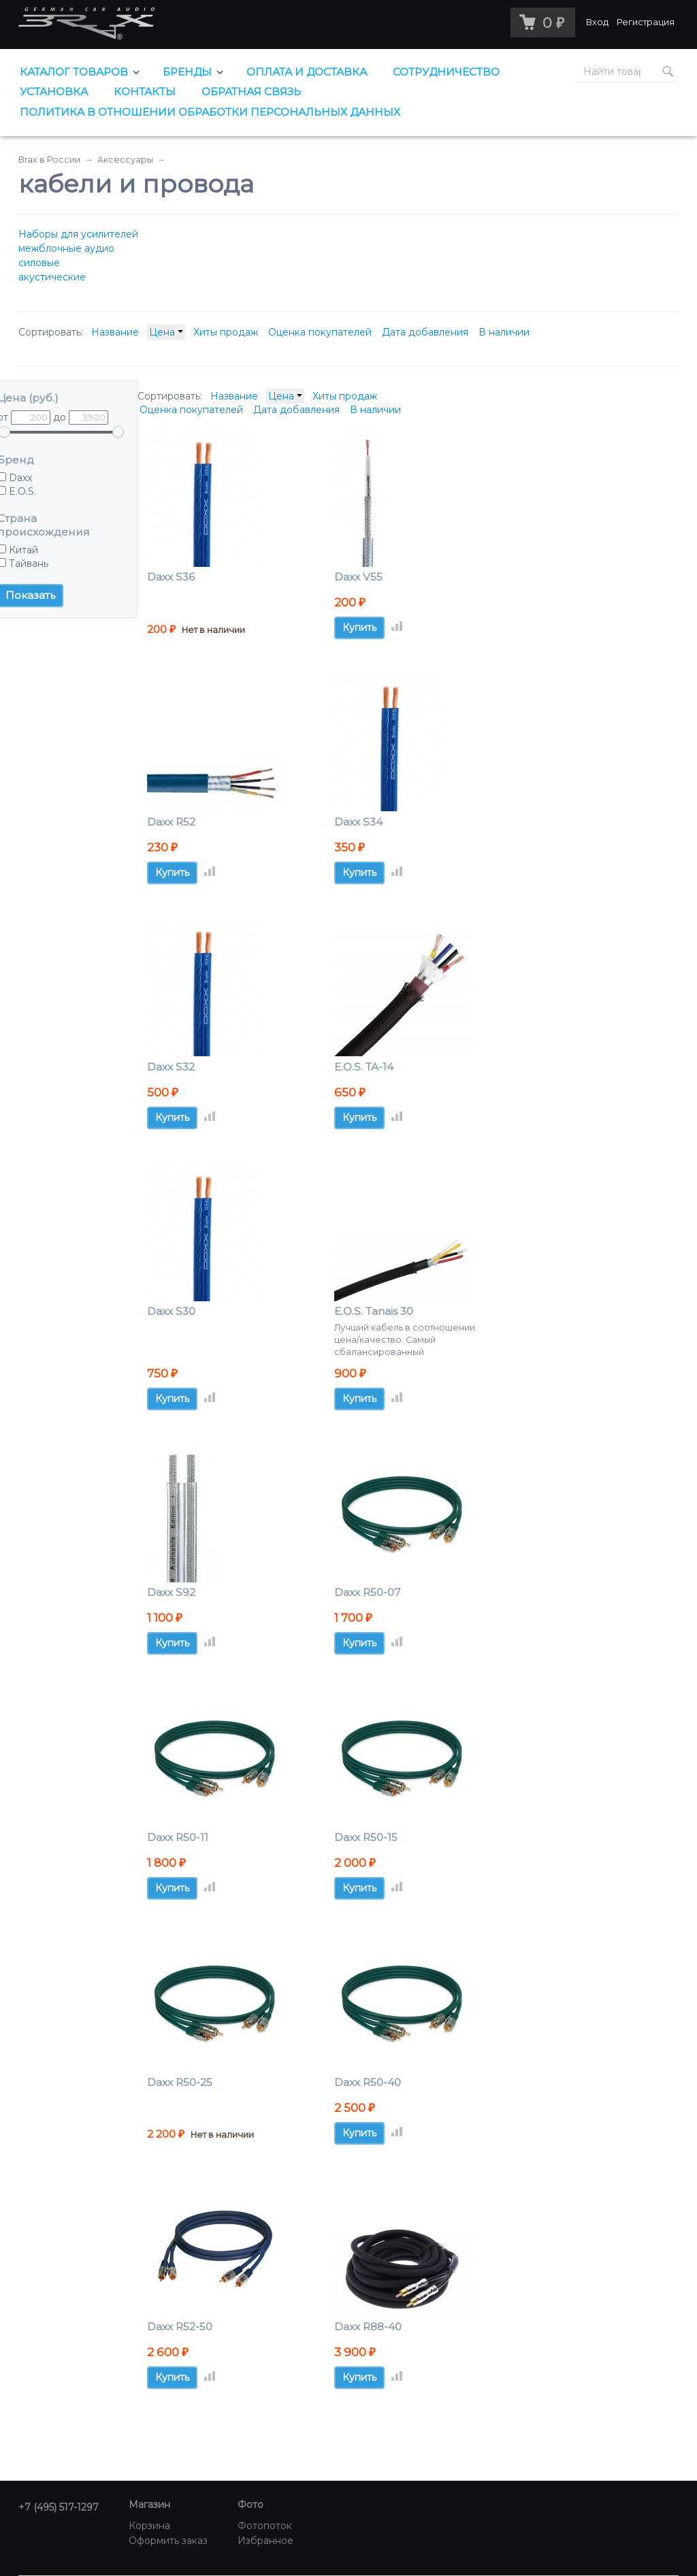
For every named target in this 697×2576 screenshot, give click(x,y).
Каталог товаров (74, 71)
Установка (54, 91)
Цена (166, 332)
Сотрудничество (446, 71)
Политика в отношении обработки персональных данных (210, 111)
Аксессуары (125, 159)
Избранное (265, 2540)
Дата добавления (425, 332)
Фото (250, 2504)
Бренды (187, 71)
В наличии (504, 332)
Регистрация (646, 22)
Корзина (149, 2526)
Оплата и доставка (306, 71)
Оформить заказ (168, 2540)
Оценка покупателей (320, 332)
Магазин (149, 2504)
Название (115, 332)
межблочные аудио (66, 248)
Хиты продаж (225, 332)
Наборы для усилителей (78, 234)
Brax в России (49, 159)
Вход (597, 22)
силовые (39, 263)
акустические (52, 277)
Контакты (145, 91)
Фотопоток (265, 2526)
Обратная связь (251, 91)
